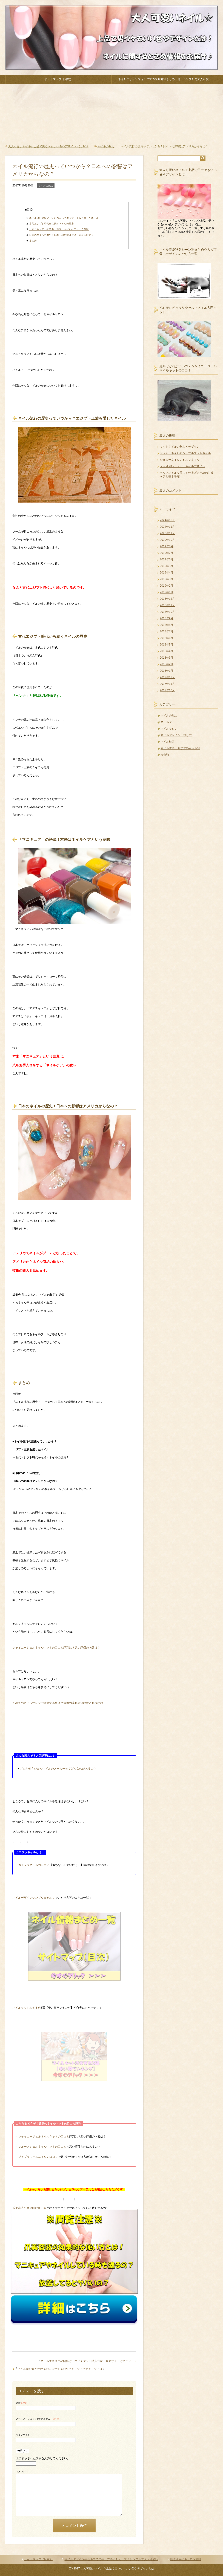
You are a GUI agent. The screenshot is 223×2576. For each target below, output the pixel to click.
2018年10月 (167, 611)
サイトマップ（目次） (58, 79)
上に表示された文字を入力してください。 (43, 2458)
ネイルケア (168, 722)
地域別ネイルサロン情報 (185, 2559)
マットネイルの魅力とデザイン (179, 446)
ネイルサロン (169, 728)
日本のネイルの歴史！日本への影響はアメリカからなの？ (61, 235)
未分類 (165, 754)
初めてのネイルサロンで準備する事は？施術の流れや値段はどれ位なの (57, 1702)
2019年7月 (166, 552)
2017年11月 (167, 683)
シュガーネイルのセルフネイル (179, 459)
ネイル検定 (168, 741)
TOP (48, 146)
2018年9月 (166, 618)
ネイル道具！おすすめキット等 (180, 748)
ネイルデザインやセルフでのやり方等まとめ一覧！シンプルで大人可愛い (164, 79)
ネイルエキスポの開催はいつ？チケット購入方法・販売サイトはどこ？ (86, 2360)
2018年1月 (166, 670)
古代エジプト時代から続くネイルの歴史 (51, 223)
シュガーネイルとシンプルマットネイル (185, 453)
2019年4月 (166, 572)
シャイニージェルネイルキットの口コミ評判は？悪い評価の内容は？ (56, 1647)
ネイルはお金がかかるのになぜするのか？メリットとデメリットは (60, 2368)
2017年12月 (167, 677)
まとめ (33, 240)
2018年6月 (166, 637)
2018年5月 (166, 644)
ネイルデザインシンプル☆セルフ (33, 1897)
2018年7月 (166, 631)
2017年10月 (167, 690)
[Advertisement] (111, 114)
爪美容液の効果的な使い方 (29, 2207)
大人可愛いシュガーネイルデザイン (182, 466)
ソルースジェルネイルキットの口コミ (42, 2146)
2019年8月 (166, 546)
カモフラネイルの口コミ (33, 1864)
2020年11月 (167, 533)
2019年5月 (166, 565)
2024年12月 (167, 520)
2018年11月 (167, 605)
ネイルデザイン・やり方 (176, 735)
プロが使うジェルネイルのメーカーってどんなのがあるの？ (58, 1768)
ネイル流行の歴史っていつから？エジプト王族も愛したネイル (64, 218)
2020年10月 (167, 539)
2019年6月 (166, 559)
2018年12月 (167, 598)
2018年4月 (166, 651)
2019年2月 (166, 585)
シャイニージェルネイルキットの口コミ (43, 2136)
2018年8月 (166, 624)
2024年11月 (167, 526)
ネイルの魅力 (45, 185)
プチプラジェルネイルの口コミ (38, 2156)
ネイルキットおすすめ (26, 2007)
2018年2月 (166, 664)
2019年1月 (166, 592)
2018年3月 (166, 657)
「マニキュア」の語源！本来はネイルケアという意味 (59, 229)
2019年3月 (166, 579)
